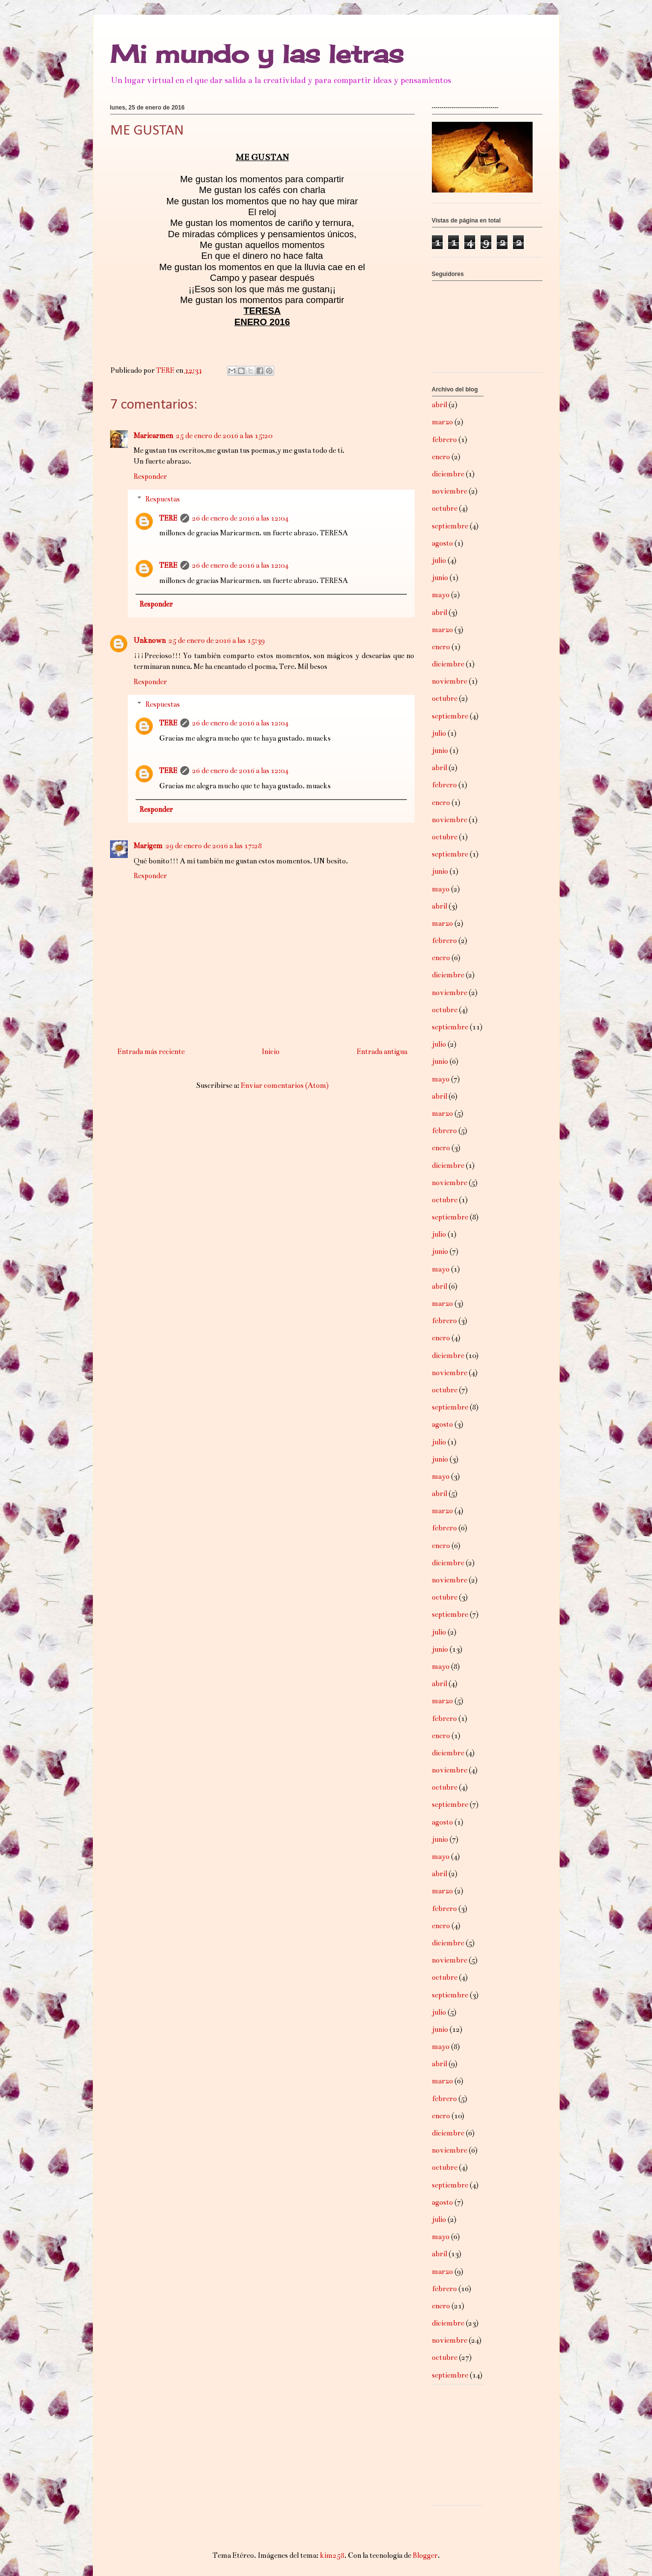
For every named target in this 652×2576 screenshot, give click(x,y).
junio (440, 577)
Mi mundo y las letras (256, 54)
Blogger (425, 2555)
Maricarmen (153, 435)
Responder (150, 476)
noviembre (449, 491)
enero (441, 456)
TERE (168, 518)
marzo (442, 421)
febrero (444, 439)
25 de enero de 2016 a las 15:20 (224, 435)
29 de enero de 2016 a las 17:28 (214, 845)
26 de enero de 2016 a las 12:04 (240, 518)
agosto (442, 543)
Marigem (148, 845)
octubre (444, 508)
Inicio (270, 1051)
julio (439, 560)
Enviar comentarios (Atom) (285, 1085)
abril (439, 404)
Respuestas (162, 499)
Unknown (150, 640)
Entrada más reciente (151, 1051)
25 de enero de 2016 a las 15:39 (217, 640)
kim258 (332, 2555)
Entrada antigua (382, 1051)
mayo (441, 594)
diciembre (448, 474)
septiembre (450, 526)
